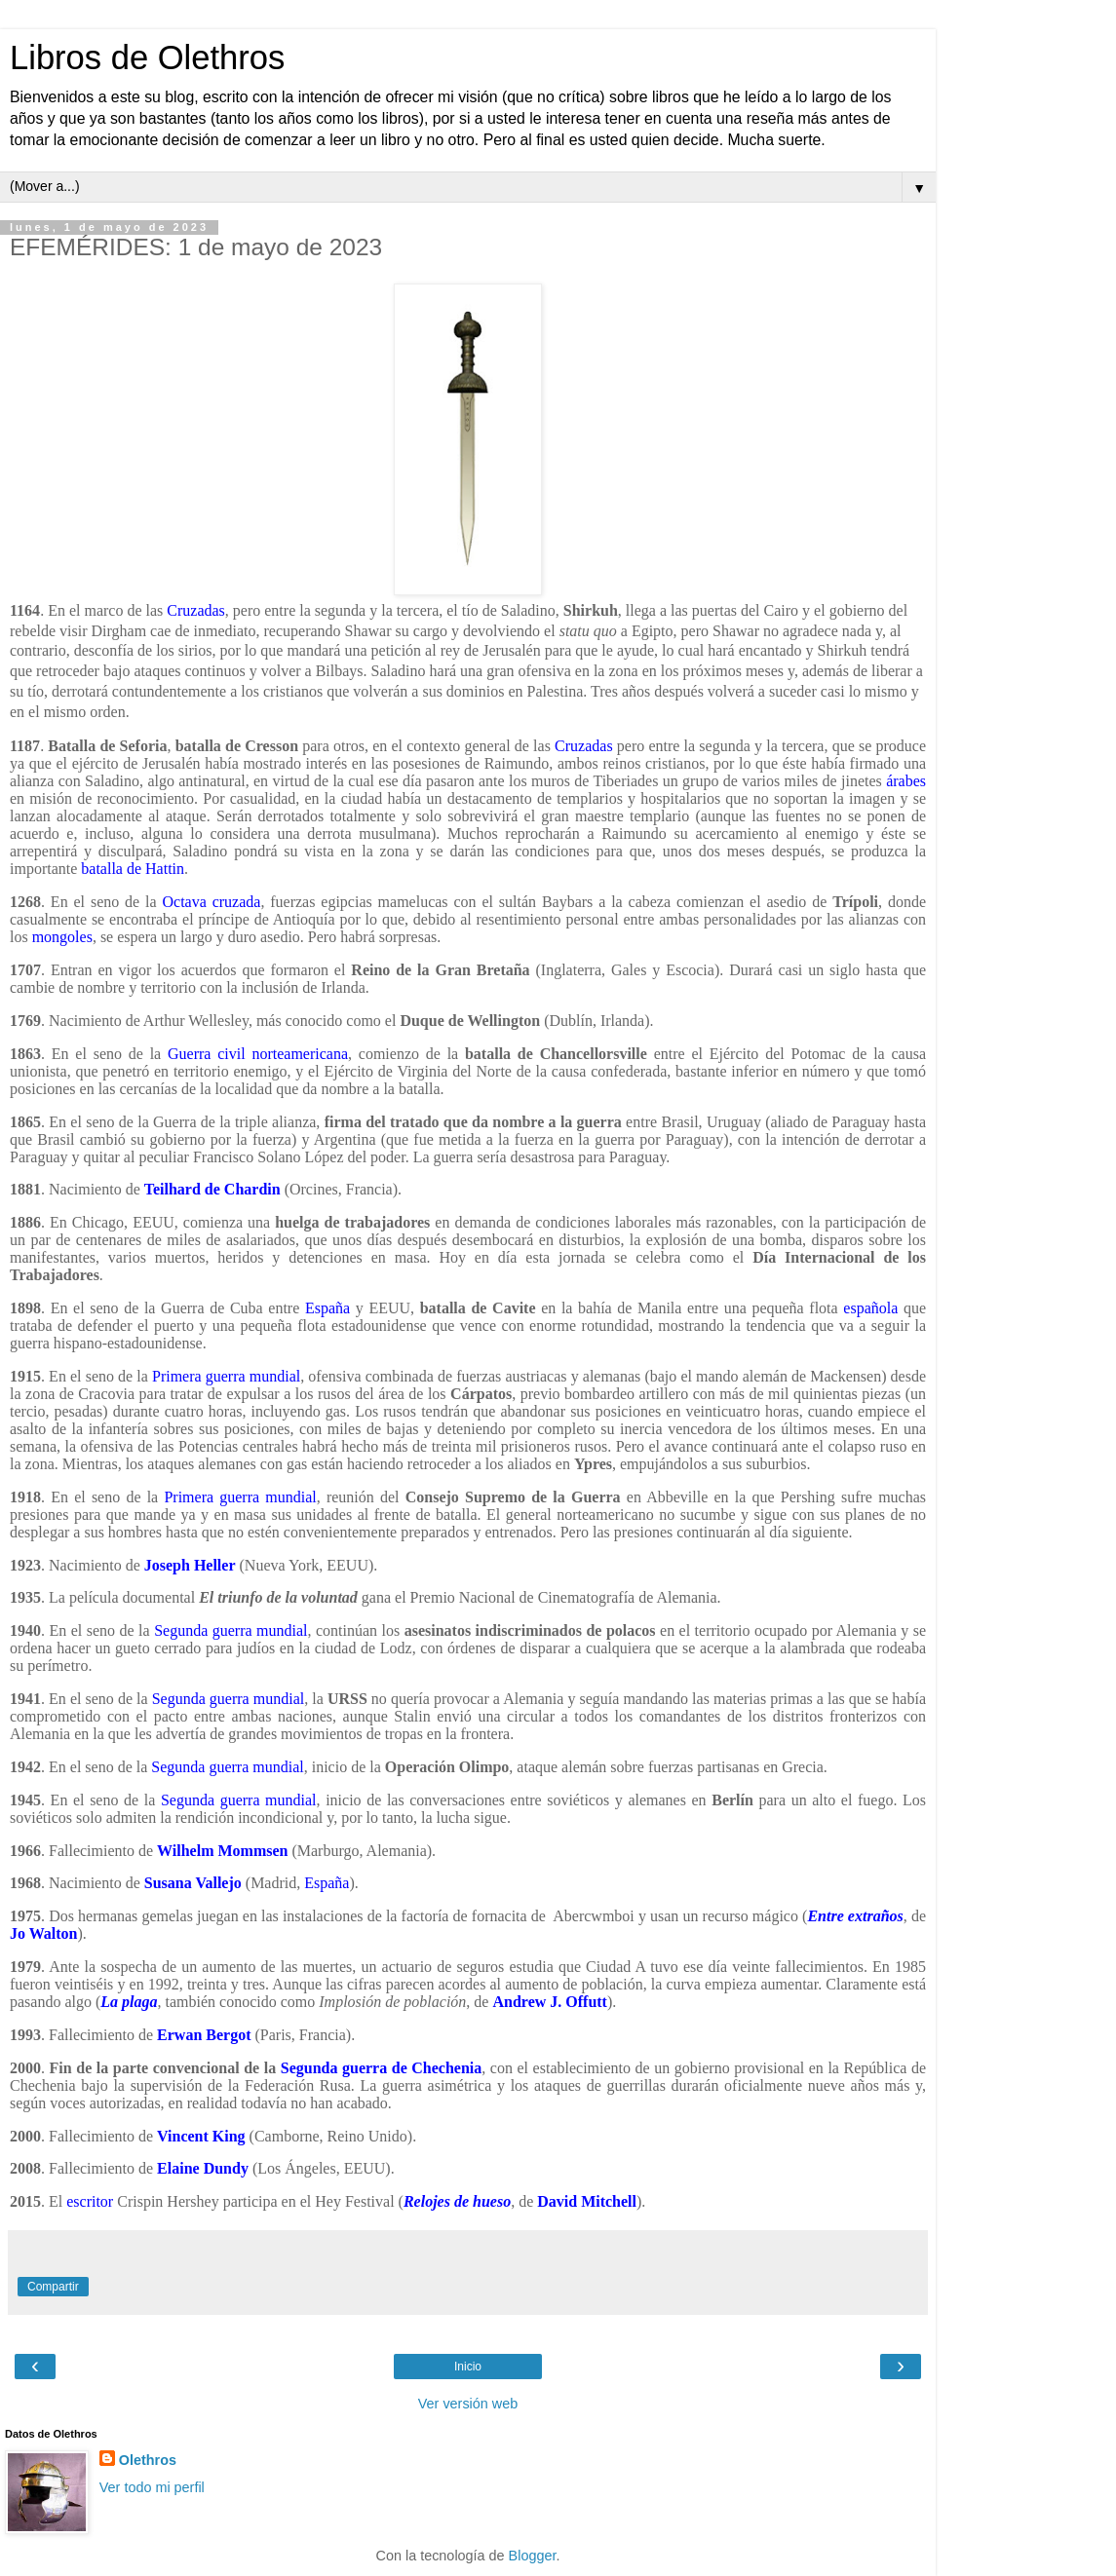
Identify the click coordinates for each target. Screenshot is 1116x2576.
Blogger (533, 2555)
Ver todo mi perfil (152, 2487)
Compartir (53, 2286)
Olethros (147, 2460)
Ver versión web (468, 2403)
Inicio (467, 2366)
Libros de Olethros (147, 57)
